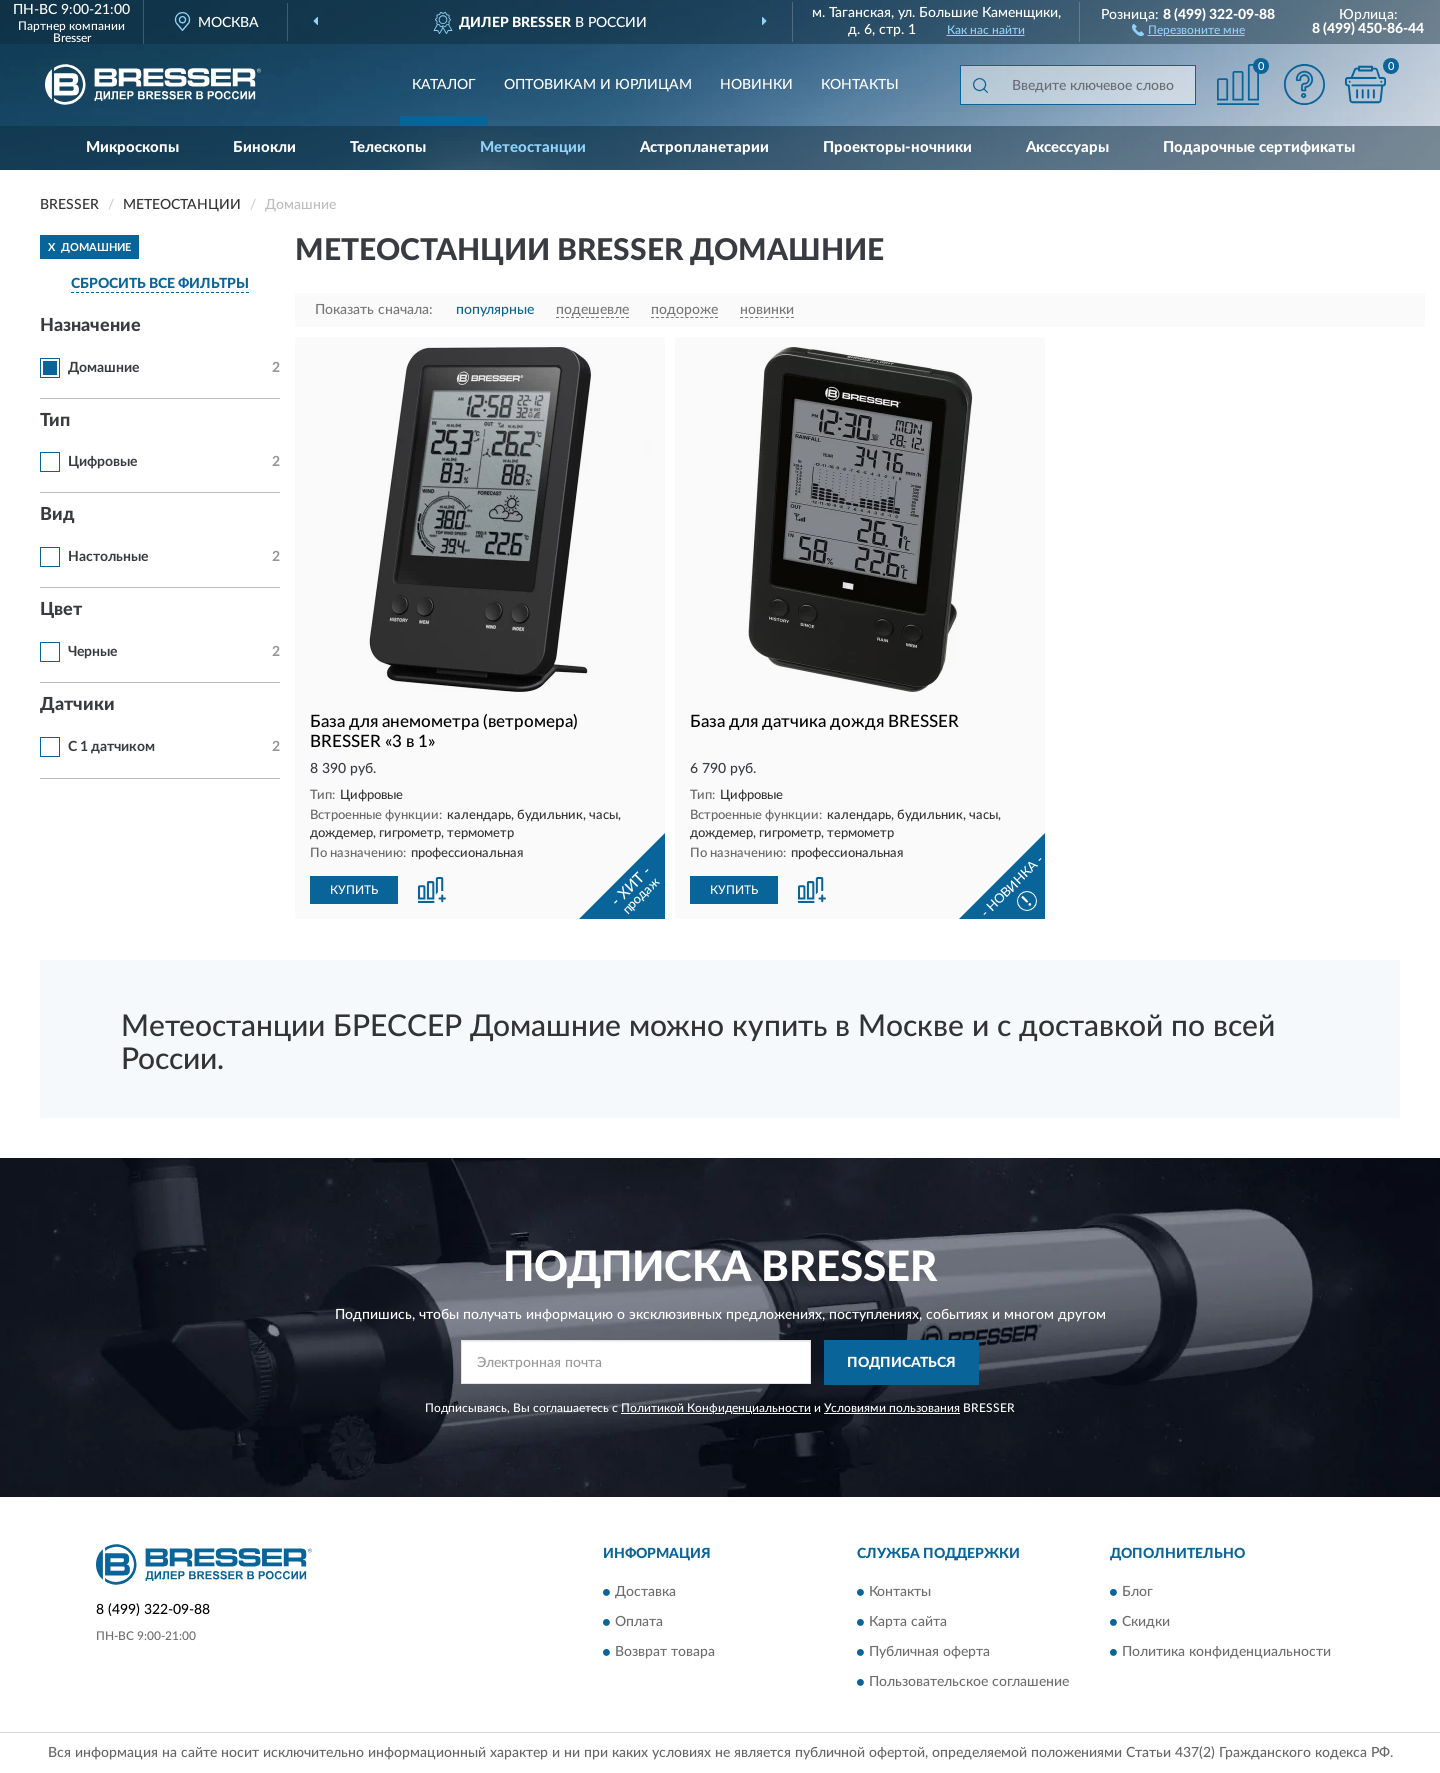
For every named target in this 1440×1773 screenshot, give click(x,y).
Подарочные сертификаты (1259, 147)
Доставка (645, 1593)
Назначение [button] (90, 326)
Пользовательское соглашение (969, 1683)
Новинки (756, 85)
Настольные (108, 557)
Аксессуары (1067, 147)
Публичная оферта (929, 1653)
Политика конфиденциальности (1226, 1653)
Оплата (639, 1623)
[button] (1188, 29)
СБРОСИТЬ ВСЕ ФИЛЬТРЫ (160, 284)
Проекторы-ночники (897, 147)
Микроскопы (132, 147)
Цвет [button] (61, 610)
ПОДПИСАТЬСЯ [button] (901, 1363)
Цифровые (102, 462)
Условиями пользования (892, 1408)
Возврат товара (665, 1653)
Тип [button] (55, 421)
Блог (1137, 1593)
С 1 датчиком (111, 747)
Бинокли (264, 147)
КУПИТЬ (354, 890)
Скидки (1146, 1623)
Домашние (103, 368)
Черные (92, 652)
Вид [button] (57, 515)
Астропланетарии (704, 147)
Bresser (72, 38)
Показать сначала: (374, 310)
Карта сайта (908, 1623)
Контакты (860, 85)
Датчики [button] (77, 705)
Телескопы (388, 147)
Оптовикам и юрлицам (598, 85)
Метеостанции (533, 147)
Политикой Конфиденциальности (716, 1408)
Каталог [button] (444, 85)
